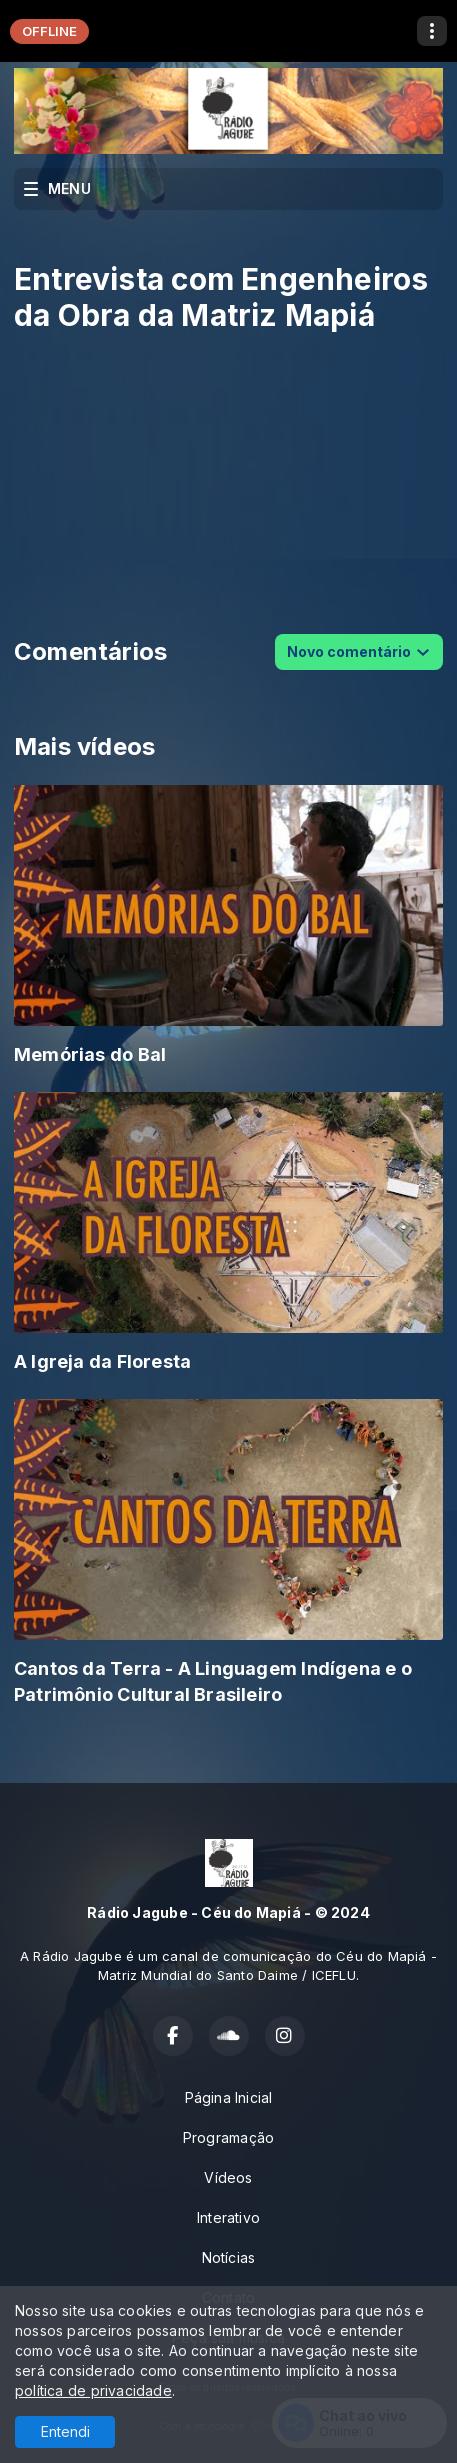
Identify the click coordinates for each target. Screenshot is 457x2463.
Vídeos (228, 2177)
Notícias (229, 2257)
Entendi (65, 2431)
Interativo (228, 2217)
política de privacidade (93, 2390)
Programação (228, 2137)
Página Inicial (229, 2097)
